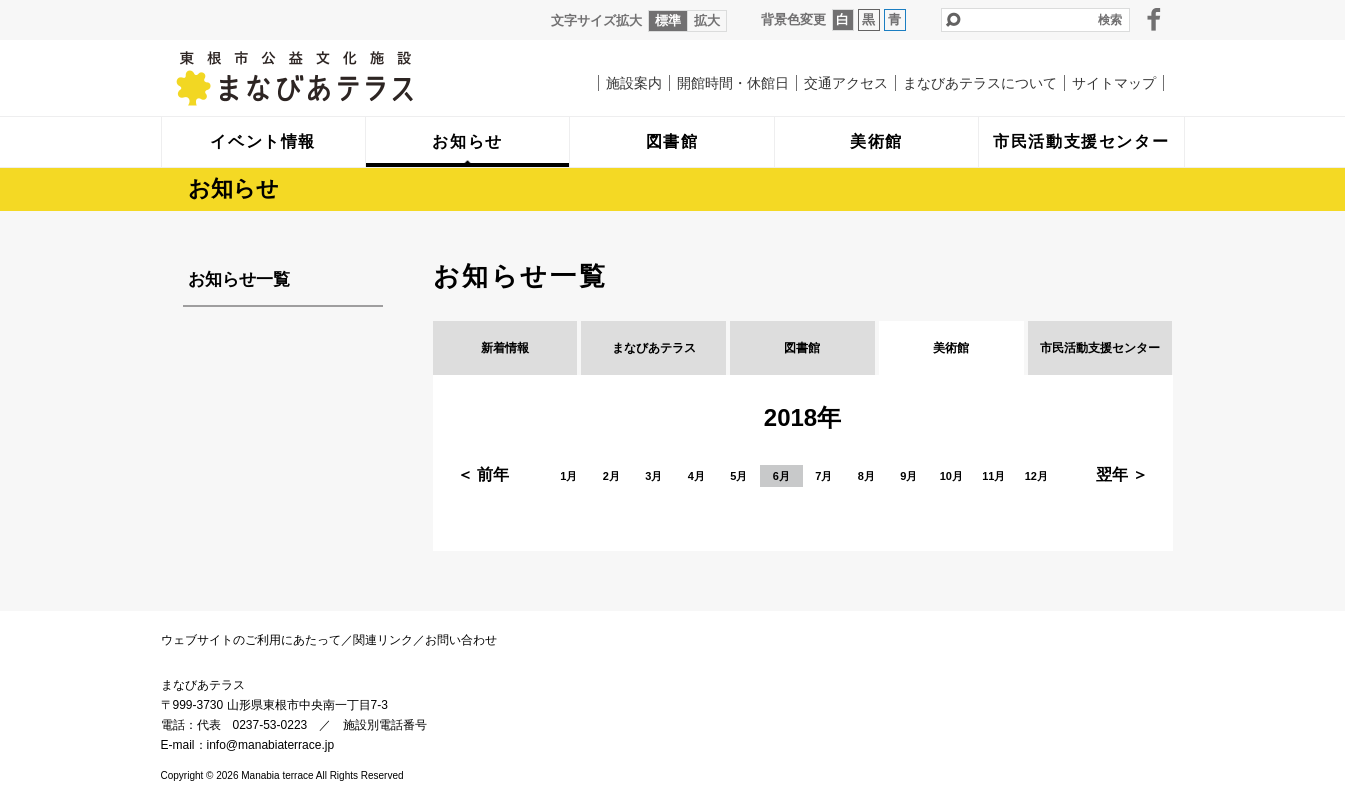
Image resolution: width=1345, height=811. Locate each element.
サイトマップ (1114, 83)
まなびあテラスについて (980, 83)
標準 (668, 20)
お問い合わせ (461, 640)
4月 (696, 476)
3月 (653, 476)
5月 (738, 476)
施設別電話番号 (385, 725)
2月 (611, 476)
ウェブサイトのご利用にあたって (251, 640)
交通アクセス (846, 83)
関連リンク (383, 640)
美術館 (951, 348)
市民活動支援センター (1100, 348)
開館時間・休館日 (733, 83)
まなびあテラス (336, 78)
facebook (1154, 19)
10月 (951, 476)
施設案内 (634, 83)
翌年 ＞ (1122, 474)
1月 (568, 476)
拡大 (707, 20)
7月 (823, 476)
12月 (1036, 476)
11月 (993, 476)
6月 (781, 476)
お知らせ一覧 (239, 279)
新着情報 (505, 348)
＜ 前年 (483, 474)
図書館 (802, 348)
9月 (908, 476)
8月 (866, 476)
